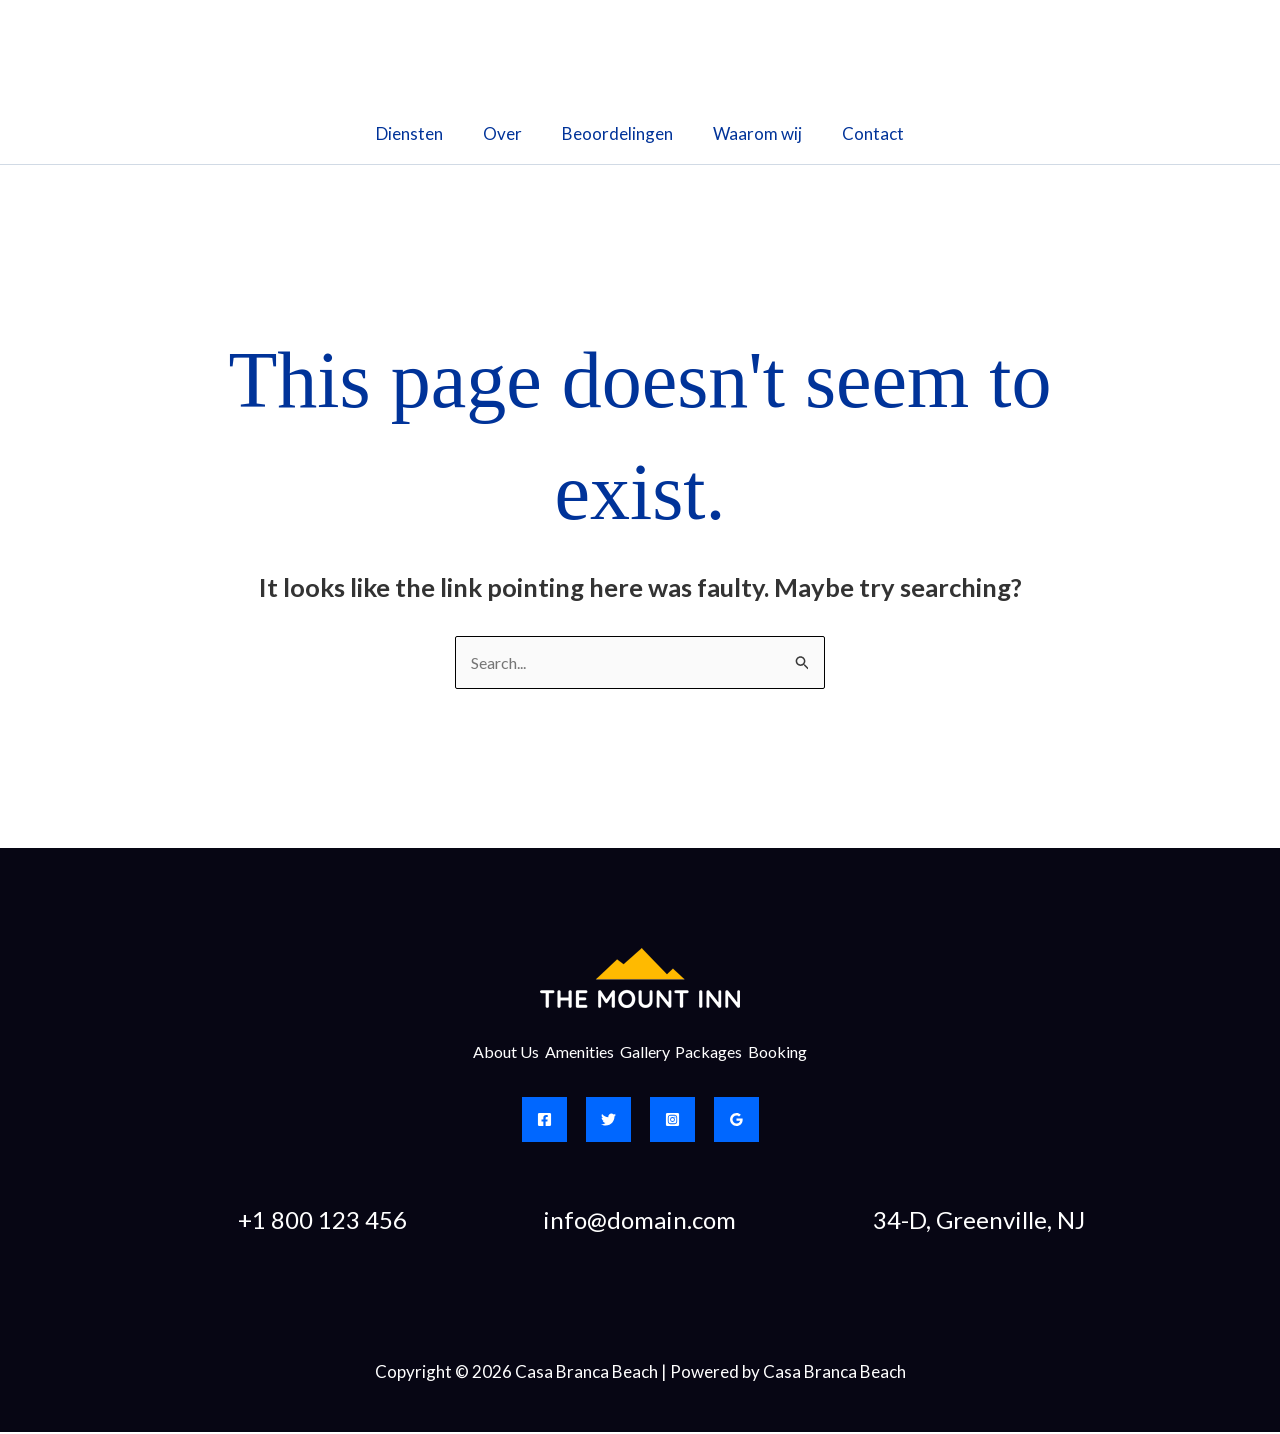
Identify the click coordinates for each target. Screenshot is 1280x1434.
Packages (726, 1053)
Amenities (563, 1053)
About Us (473, 1053)
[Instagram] (672, 1121)
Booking (811, 1053)
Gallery (645, 1053)
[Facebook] (544, 1121)
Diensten (421, 133)
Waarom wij (751, 133)
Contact (861, 133)
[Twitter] (608, 1121)
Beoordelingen (617, 133)
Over (508, 133)
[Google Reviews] (736, 1121)
